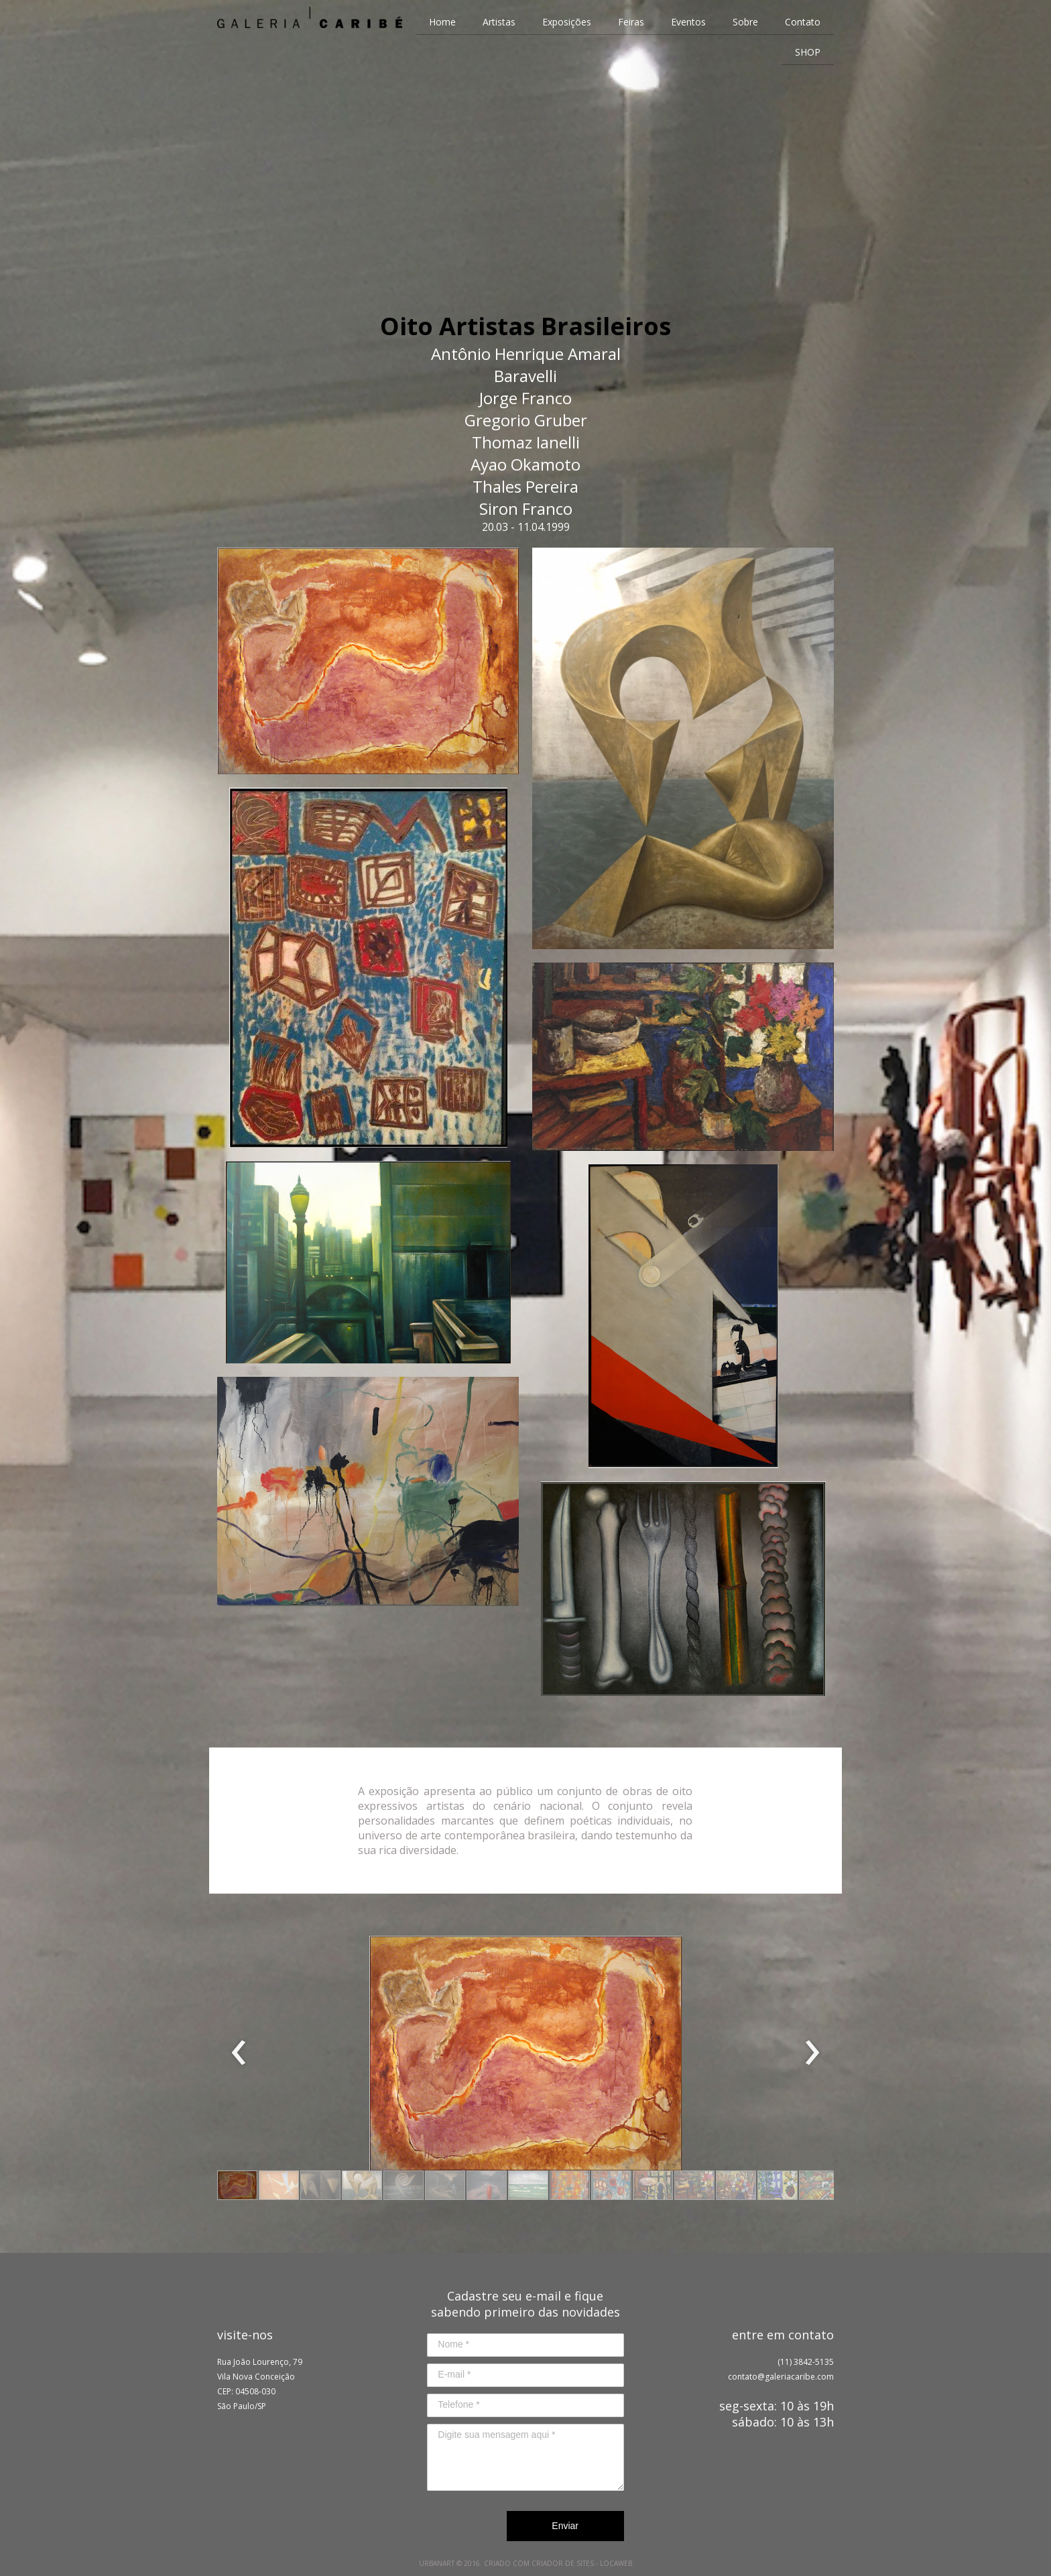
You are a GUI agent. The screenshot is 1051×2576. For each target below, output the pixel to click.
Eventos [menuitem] (688, 21)
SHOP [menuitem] (807, 52)
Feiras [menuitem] (631, 21)
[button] (237, 2185)
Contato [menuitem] (802, 21)
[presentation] (239, 2053)
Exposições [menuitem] (566, 21)
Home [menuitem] (442, 21)
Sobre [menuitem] (745, 21)
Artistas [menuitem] (499, 21)
